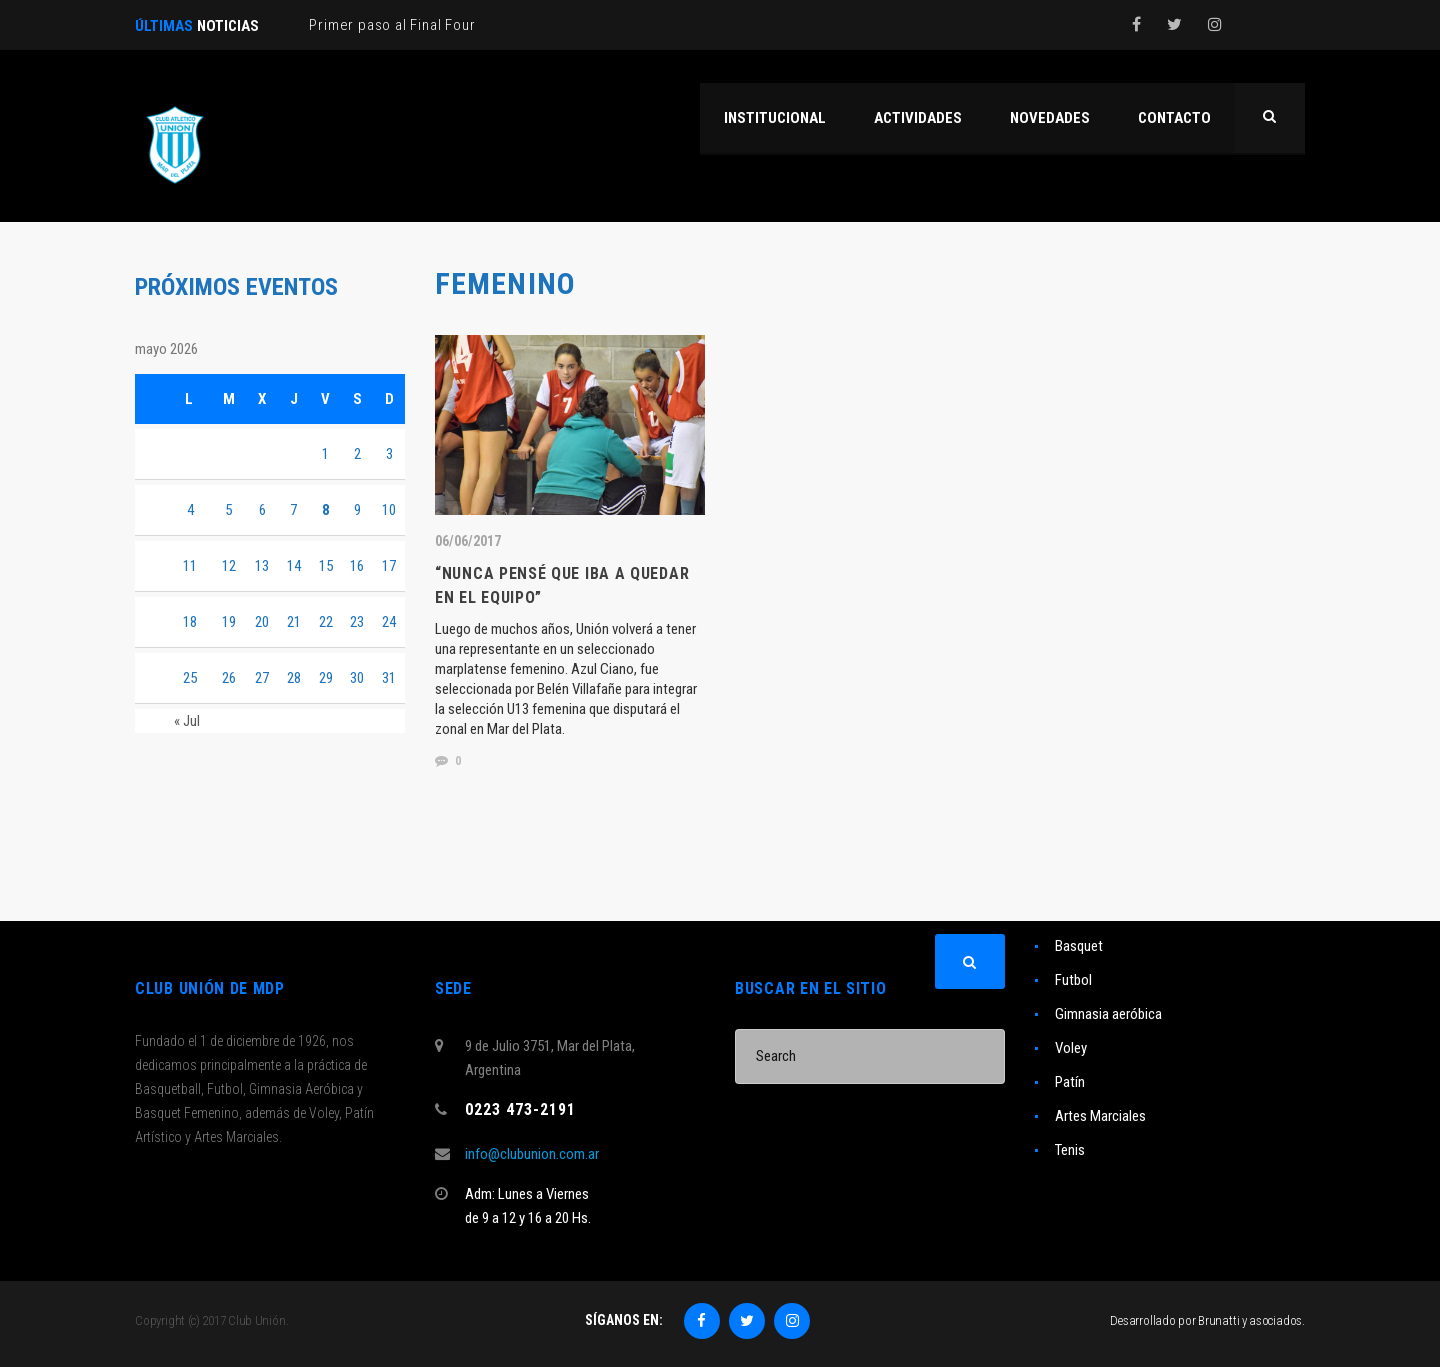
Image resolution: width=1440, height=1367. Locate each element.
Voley (1071, 1048)
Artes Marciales (1100, 1116)
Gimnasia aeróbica (1108, 1014)
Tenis (1070, 1150)
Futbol (1073, 980)
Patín (1070, 1082)
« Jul (187, 721)
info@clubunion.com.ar (532, 1154)
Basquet (1079, 946)
